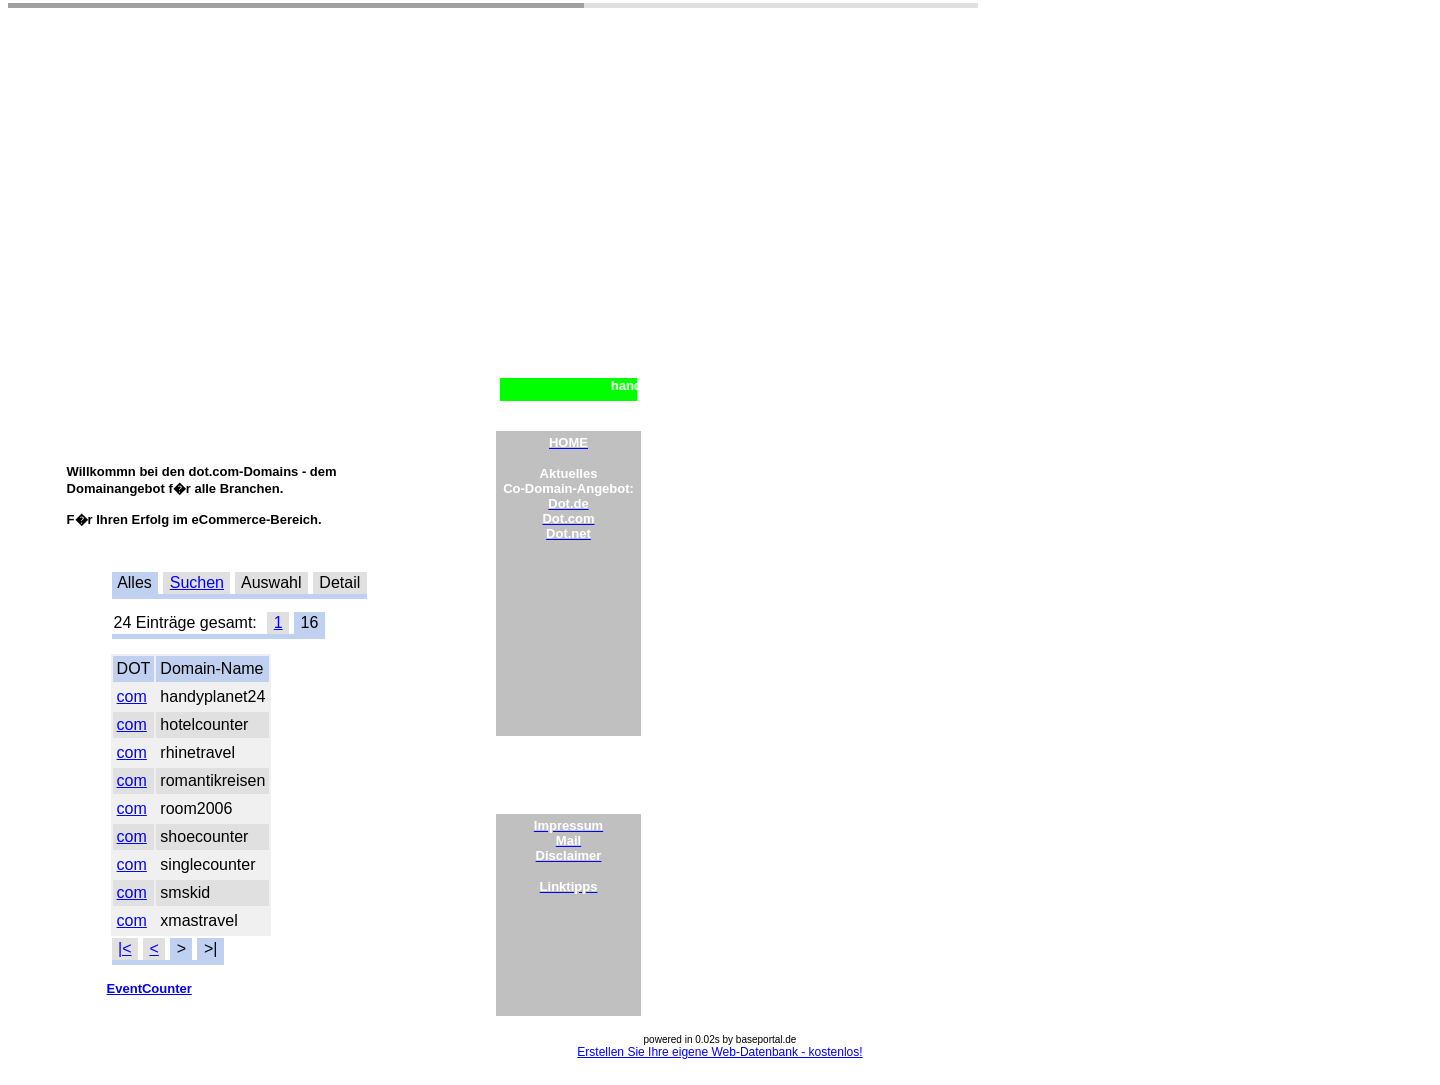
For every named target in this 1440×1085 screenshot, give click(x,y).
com (132, 696)
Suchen (197, 582)
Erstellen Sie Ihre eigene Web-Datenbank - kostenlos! (719, 1052)
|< (125, 948)
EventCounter (149, 988)
